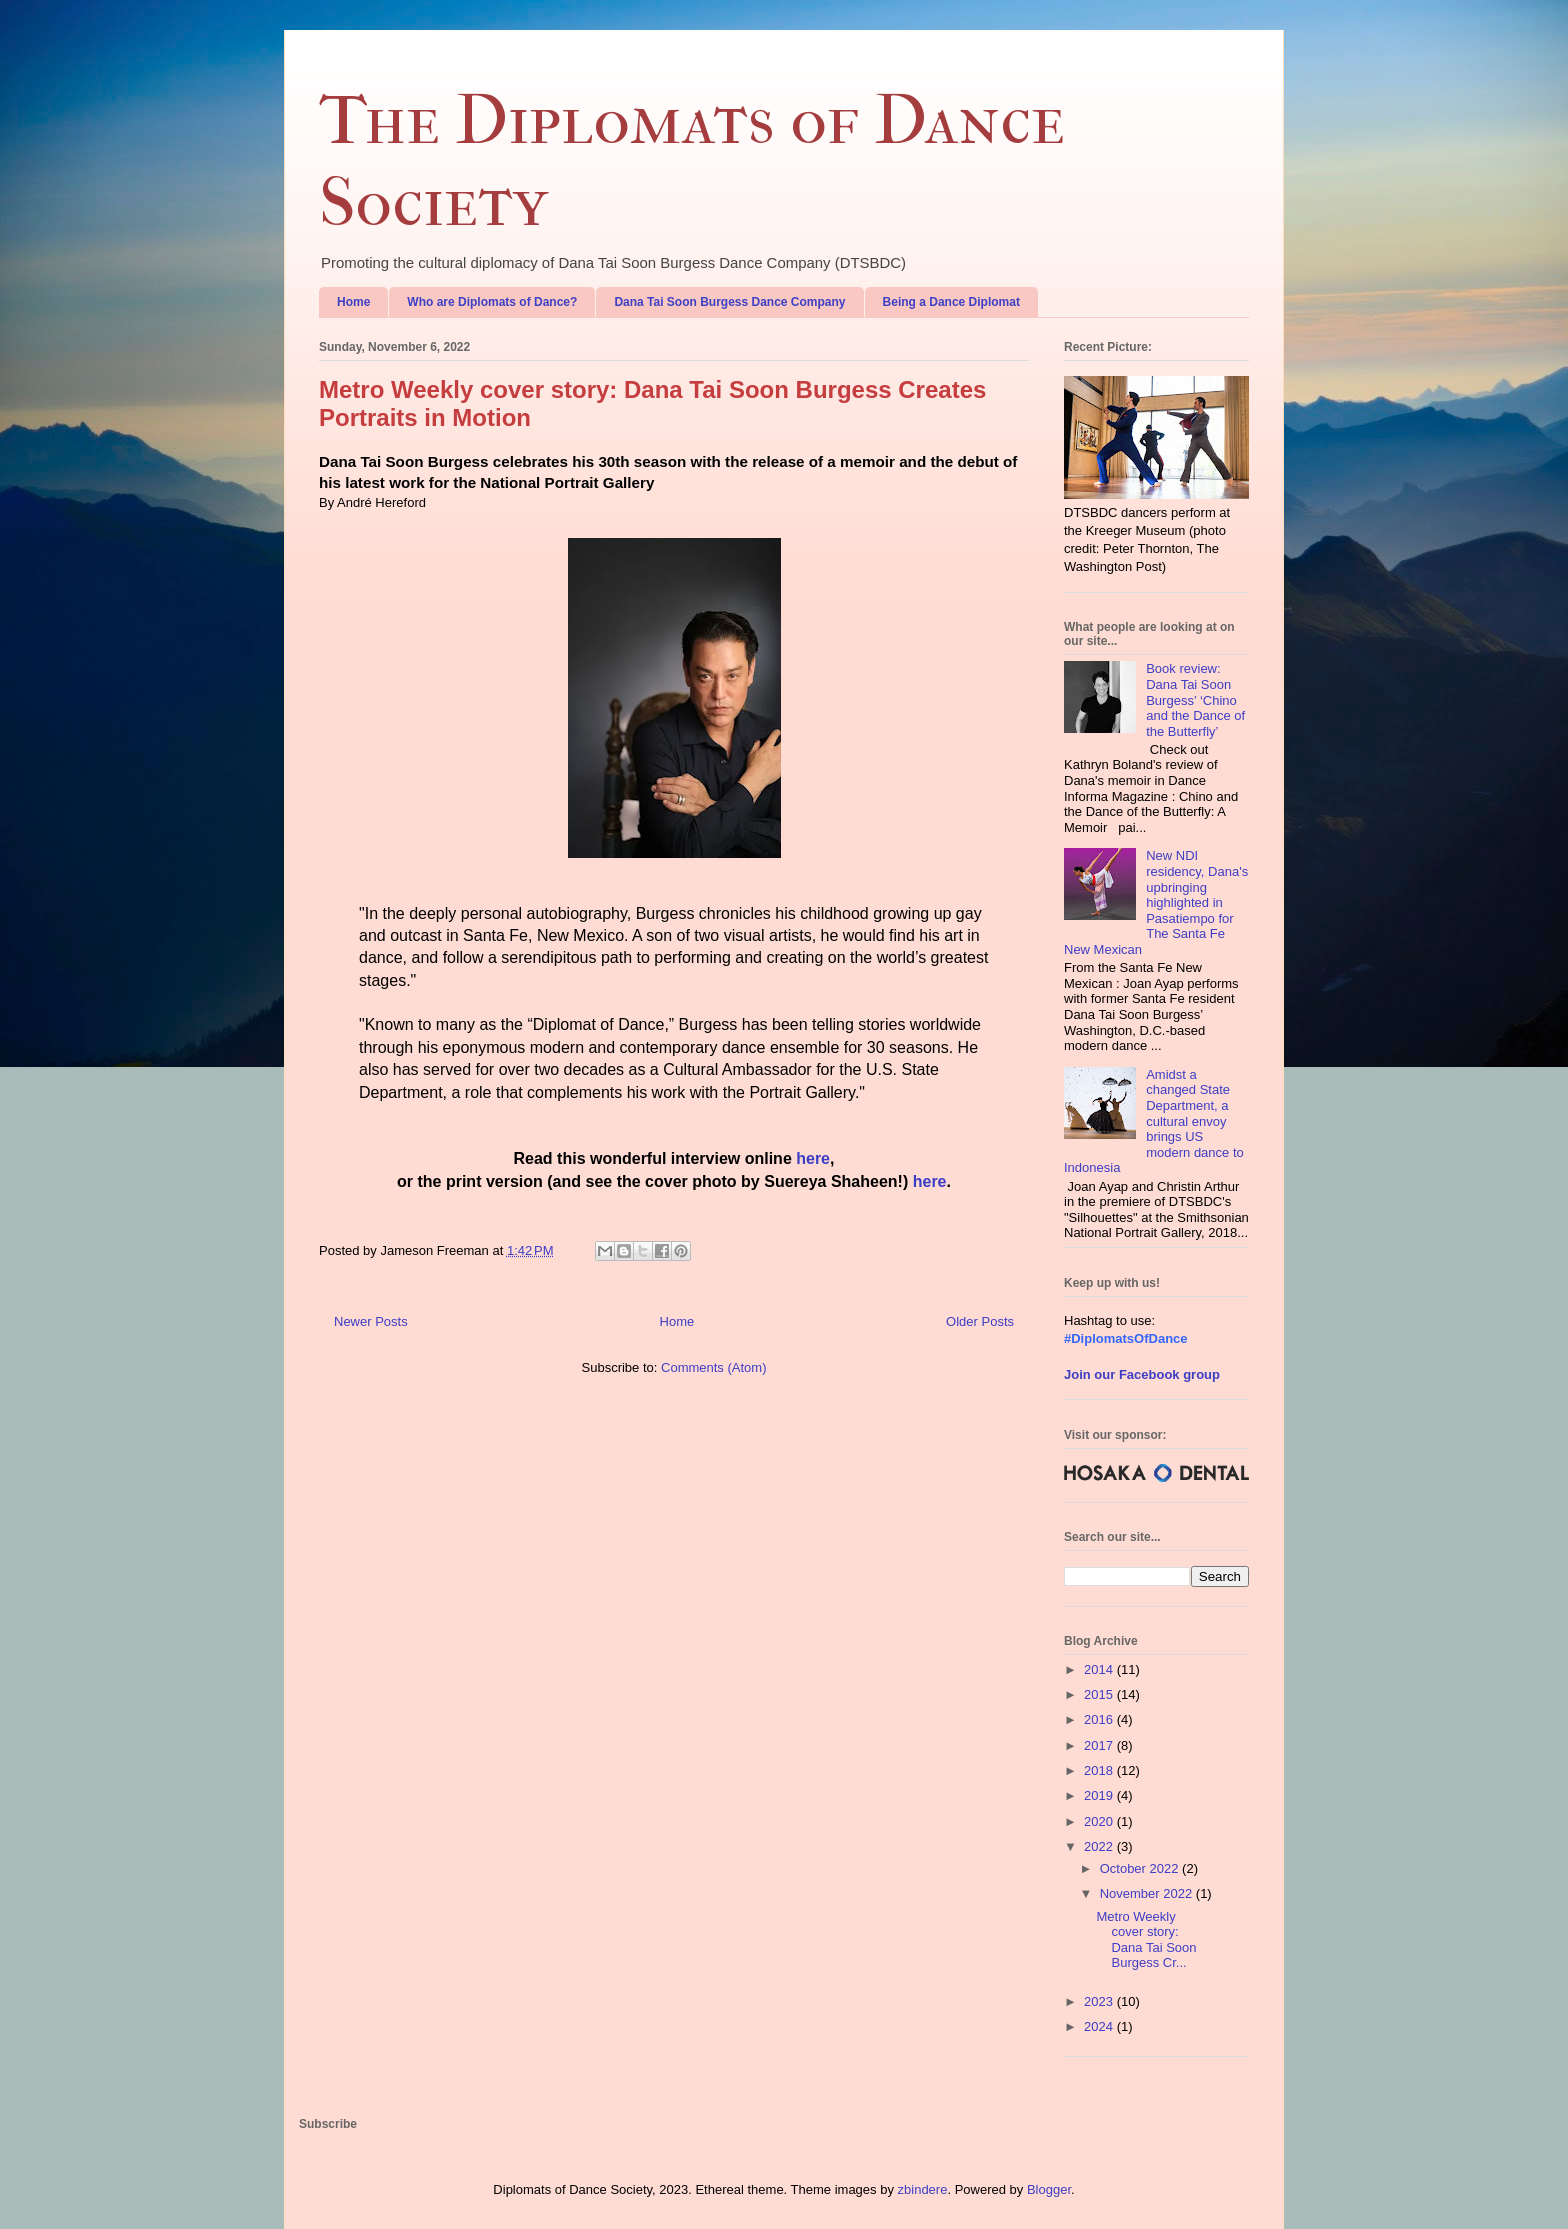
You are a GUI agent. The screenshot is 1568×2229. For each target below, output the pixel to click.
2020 (1100, 1821)
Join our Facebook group (1142, 1374)
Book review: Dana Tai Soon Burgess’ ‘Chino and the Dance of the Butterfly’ (1195, 699)
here (813, 1158)
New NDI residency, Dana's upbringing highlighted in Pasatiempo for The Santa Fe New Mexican (1156, 902)
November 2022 (1148, 1893)
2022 (1100, 1846)
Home (353, 302)
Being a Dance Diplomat (951, 302)
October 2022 (1141, 1868)
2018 (1100, 1770)
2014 (1100, 1669)
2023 (1100, 2001)
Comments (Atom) (713, 1367)
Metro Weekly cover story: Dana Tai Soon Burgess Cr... (1146, 1940)
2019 (1100, 1795)
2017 (1100, 1745)
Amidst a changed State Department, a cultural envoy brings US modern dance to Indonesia (1154, 1121)
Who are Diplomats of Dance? (492, 302)
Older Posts (980, 1321)
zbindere (923, 2189)
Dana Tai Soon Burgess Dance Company (729, 302)
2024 (1100, 2026)
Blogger (1049, 2189)
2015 (1100, 1694)
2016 (1100, 1719)
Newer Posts (371, 1321)
